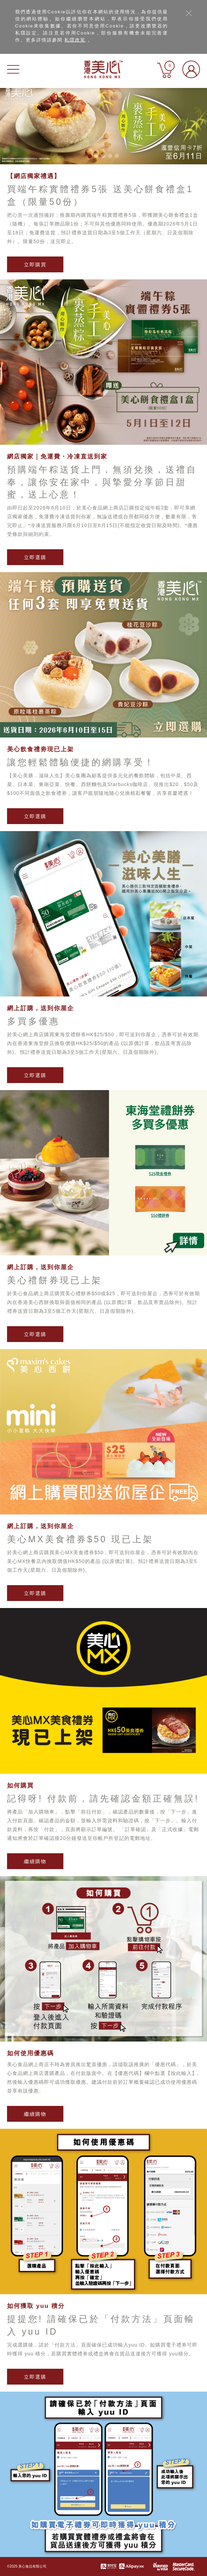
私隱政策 (75, 40)
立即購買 (35, 264)
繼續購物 (35, 1861)
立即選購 (35, 557)
